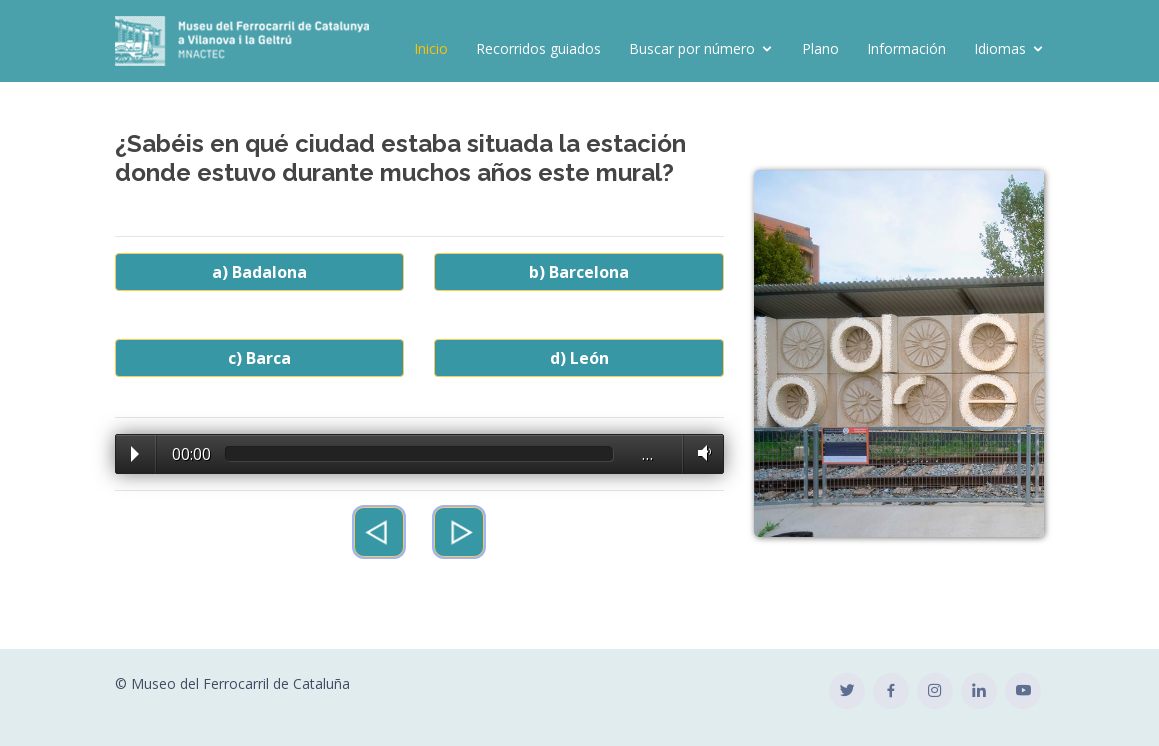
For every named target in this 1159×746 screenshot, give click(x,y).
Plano (820, 48)
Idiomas (1000, 48)
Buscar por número (692, 48)
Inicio (431, 48)
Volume (700, 453)
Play (135, 454)
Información (906, 48)
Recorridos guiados (538, 48)
